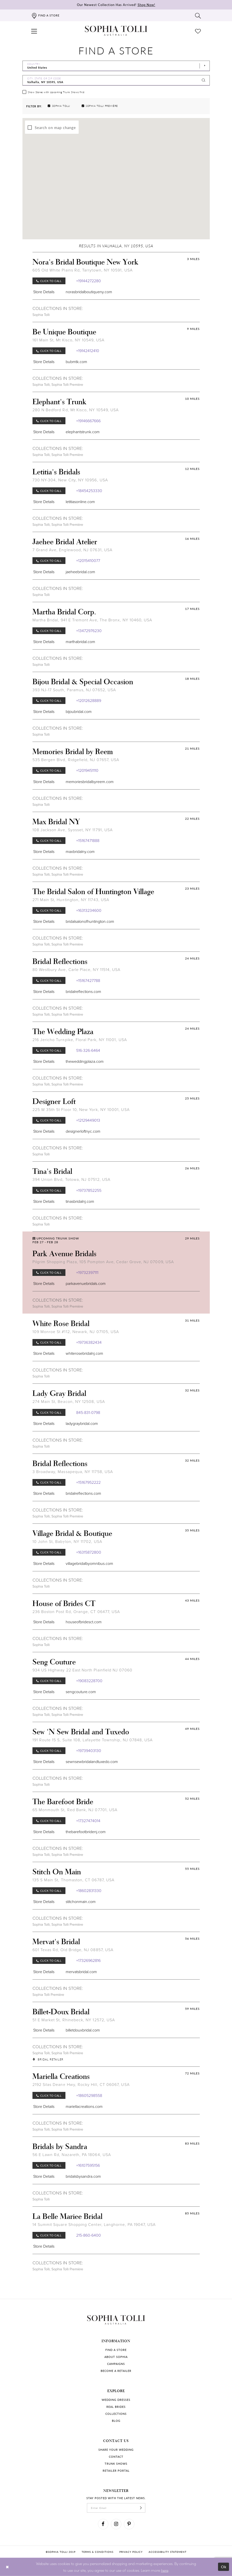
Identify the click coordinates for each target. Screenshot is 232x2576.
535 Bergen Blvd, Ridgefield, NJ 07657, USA (75, 760)
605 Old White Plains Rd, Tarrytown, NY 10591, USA (82, 270)
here (164, 2570)
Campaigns (116, 2364)
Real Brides (116, 2407)
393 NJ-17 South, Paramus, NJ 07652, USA (74, 690)
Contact (116, 2456)
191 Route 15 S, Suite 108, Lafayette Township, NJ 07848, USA (92, 1740)
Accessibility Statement (168, 2552)
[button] (34, 30)
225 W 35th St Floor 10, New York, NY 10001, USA (81, 1109)
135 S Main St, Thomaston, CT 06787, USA (73, 1880)
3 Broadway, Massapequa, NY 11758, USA (72, 1472)
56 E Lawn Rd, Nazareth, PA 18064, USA (71, 2155)
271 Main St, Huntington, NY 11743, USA (70, 900)
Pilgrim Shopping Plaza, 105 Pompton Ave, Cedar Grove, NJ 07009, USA (103, 1262)
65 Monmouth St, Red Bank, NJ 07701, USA (75, 1810)
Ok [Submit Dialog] (224, 2567)
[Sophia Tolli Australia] (116, 31)
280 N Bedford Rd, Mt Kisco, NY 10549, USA (75, 410)
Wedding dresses (116, 2400)
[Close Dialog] (7, 2567)
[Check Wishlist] (198, 30)
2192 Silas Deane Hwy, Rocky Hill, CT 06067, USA (81, 2084)
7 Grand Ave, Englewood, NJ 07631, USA (72, 550)
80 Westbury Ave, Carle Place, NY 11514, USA (76, 969)
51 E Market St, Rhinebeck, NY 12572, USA (73, 2020)
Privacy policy (131, 2552)
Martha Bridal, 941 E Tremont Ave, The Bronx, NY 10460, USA (92, 620)
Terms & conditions (97, 2552)
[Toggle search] (198, 15)
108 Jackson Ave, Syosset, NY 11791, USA (72, 830)
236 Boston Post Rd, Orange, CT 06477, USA (76, 1612)
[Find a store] (45, 15)
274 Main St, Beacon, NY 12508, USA (68, 1401)
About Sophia (116, 2357)
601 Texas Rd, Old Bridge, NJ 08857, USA (73, 1950)
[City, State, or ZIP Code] (116, 80)
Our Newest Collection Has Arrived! (116, 4)
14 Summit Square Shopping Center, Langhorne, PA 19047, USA (94, 2224)
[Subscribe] (141, 2508)
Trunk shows (116, 2463)
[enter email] (116, 2508)
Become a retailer (116, 2371)
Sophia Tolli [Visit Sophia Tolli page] (41, 314)
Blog (116, 2421)
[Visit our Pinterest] (129, 2524)
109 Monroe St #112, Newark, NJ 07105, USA (75, 1332)
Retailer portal (116, 2470)
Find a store (116, 2350)
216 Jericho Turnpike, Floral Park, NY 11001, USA (79, 1040)
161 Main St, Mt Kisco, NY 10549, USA (68, 340)
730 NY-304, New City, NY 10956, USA (70, 480)
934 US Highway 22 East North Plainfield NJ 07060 (82, 1670)
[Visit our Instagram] (116, 2524)
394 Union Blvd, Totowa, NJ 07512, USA (71, 1179)
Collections (116, 2414)
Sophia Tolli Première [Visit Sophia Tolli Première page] (67, 384)
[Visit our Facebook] (103, 2524)
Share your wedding (116, 2449)
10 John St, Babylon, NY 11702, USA (67, 1541)
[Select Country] (116, 66)
